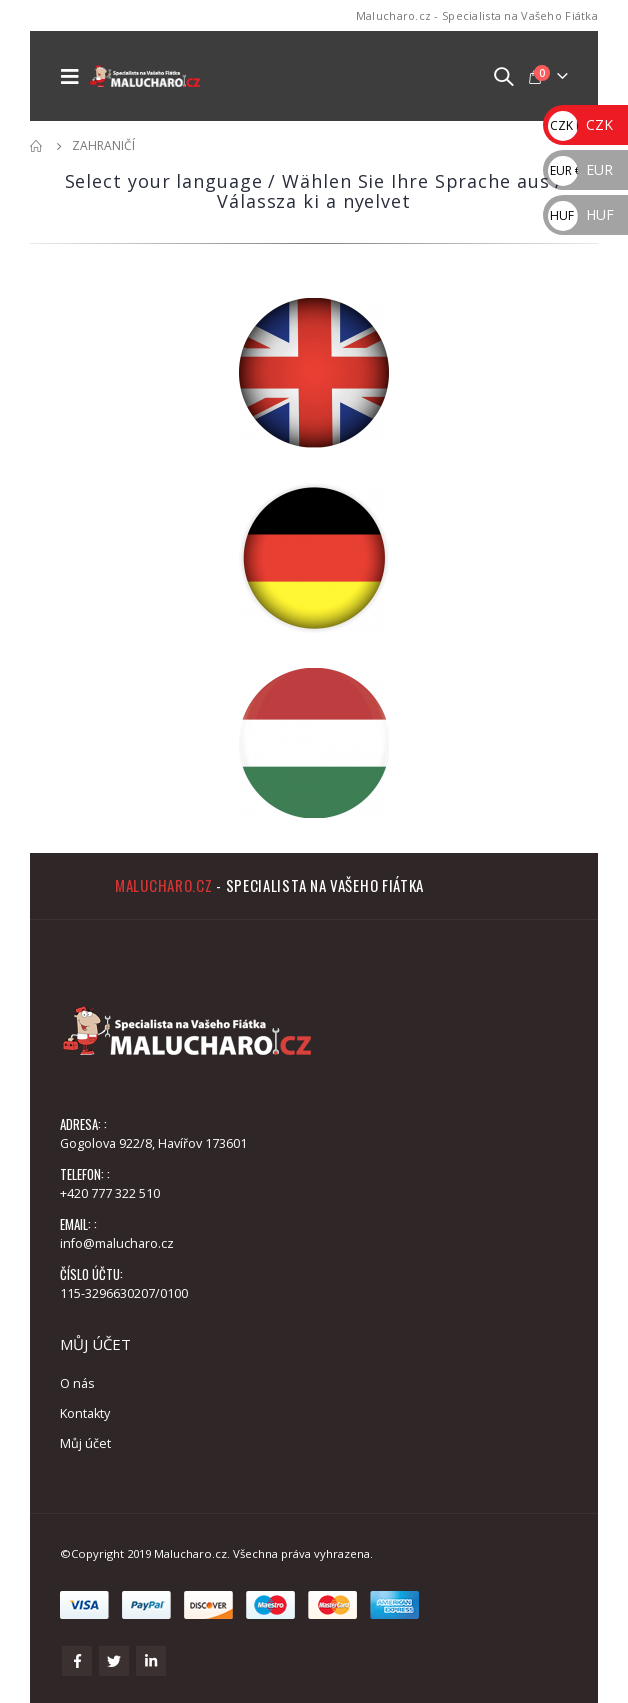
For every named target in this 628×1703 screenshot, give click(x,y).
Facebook (77, 1661)
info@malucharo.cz (117, 1243)
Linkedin (151, 1661)
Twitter (114, 1661)
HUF (581, 214)
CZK (580, 124)
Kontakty (85, 1413)
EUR (580, 169)
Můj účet (85, 1443)
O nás (77, 1383)
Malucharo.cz (163, 885)
